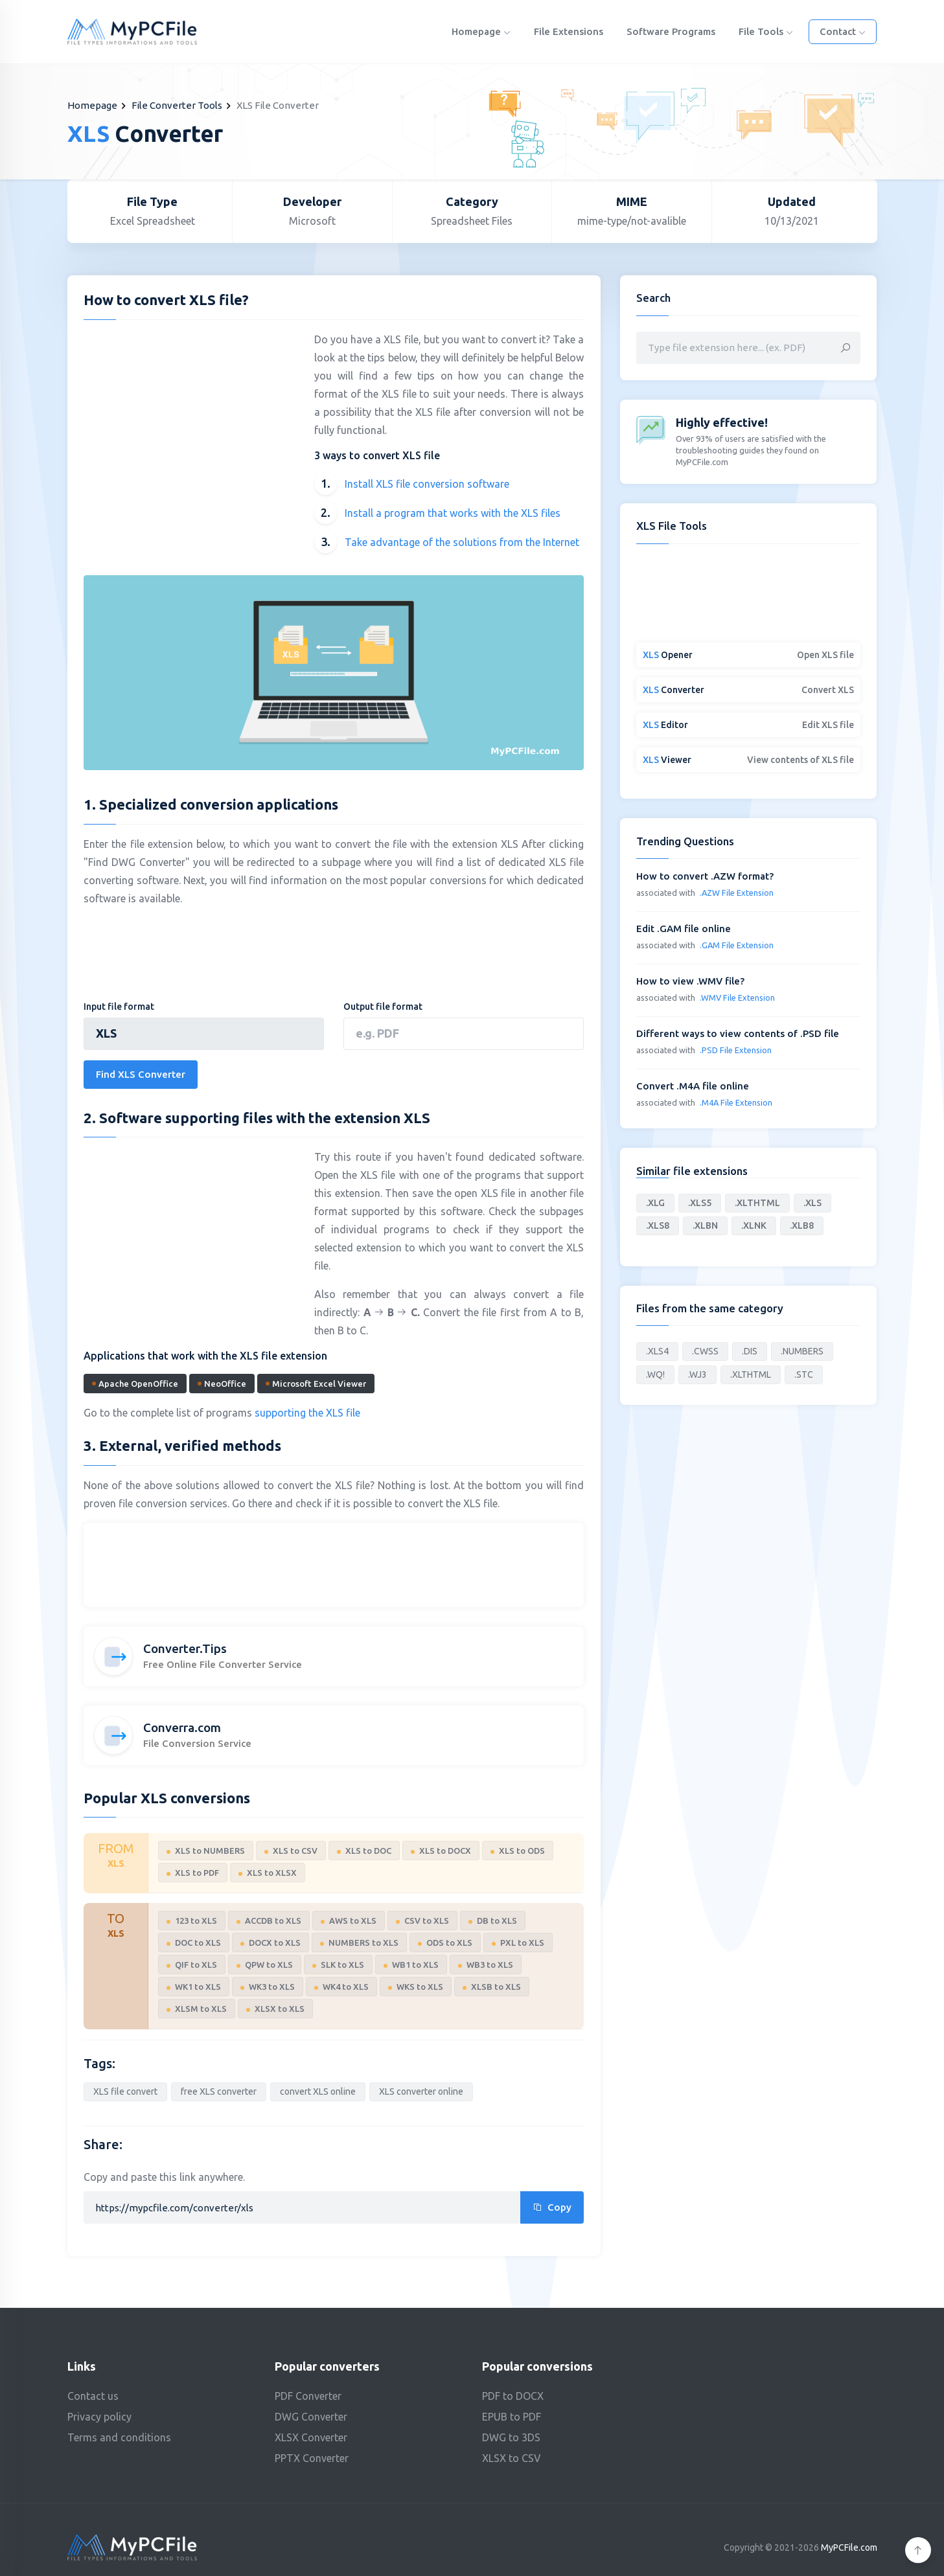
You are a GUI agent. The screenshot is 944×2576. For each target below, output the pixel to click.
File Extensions (568, 31)
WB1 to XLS (411, 1964)
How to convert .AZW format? (705, 876)
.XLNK (753, 1225)
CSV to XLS (422, 1920)
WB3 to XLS (485, 1964)
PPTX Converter (312, 2458)
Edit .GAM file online (683, 928)
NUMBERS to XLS (359, 1942)
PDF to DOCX (513, 2396)
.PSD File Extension (736, 1049)
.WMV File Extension (737, 997)
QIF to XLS (192, 1964)
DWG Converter (311, 2416)
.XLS (812, 1203)
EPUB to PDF (511, 2416)
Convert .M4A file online (692, 1085)
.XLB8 (802, 1225)
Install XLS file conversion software (427, 484)
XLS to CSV (290, 1850)
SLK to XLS (338, 1964)
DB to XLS (492, 1920)
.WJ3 (697, 1374)
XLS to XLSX (267, 1872)
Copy (552, 2207)
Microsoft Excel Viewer (316, 1383)
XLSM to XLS (197, 2008)
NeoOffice (222, 1383)
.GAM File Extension (737, 945)
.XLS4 (657, 1351)
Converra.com (182, 1727)
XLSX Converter (311, 2437)
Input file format (119, 1006)
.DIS (749, 1351)
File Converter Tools (177, 105)
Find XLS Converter (140, 1074)
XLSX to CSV (511, 2458)
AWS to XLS (348, 1920)
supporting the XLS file (307, 1413)
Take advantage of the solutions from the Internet (462, 542)
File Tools (766, 31)
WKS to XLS (415, 1986)
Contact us (93, 2396)
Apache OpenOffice (135, 1383)
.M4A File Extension (736, 1102)
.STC (803, 1374)
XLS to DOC (364, 1850)
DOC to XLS (194, 1942)
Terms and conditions (119, 2437)
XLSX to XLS (275, 2008)
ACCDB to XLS (268, 1920)
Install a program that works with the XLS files (452, 513)
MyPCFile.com (849, 2547)
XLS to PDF (193, 1872)
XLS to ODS (517, 1850)
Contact (843, 31)
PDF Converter (308, 2396)
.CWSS (705, 1351)
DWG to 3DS (511, 2437)
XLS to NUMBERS (206, 1850)
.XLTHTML (757, 1203)
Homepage (481, 31)
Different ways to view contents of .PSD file (737, 1033)
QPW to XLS (264, 1964)
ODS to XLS (445, 1942)
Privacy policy (99, 2416)
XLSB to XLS (492, 1986)
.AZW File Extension (737, 892)
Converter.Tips (185, 1648)
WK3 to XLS (267, 1986)
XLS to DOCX (441, 1850)
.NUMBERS (802, 1351)
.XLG (655, 1203)
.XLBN (705, 1225)
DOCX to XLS (270, 1942)
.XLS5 (699, 1203)
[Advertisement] (192, 423)
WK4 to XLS (341, 1986)
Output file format (382, 1006)
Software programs (671, 31)
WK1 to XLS (194, 1986)
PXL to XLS (518, 1942)
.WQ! (655, 1374)
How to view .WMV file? (690, 980)
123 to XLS (192, 1920)
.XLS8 (657, 1225)
